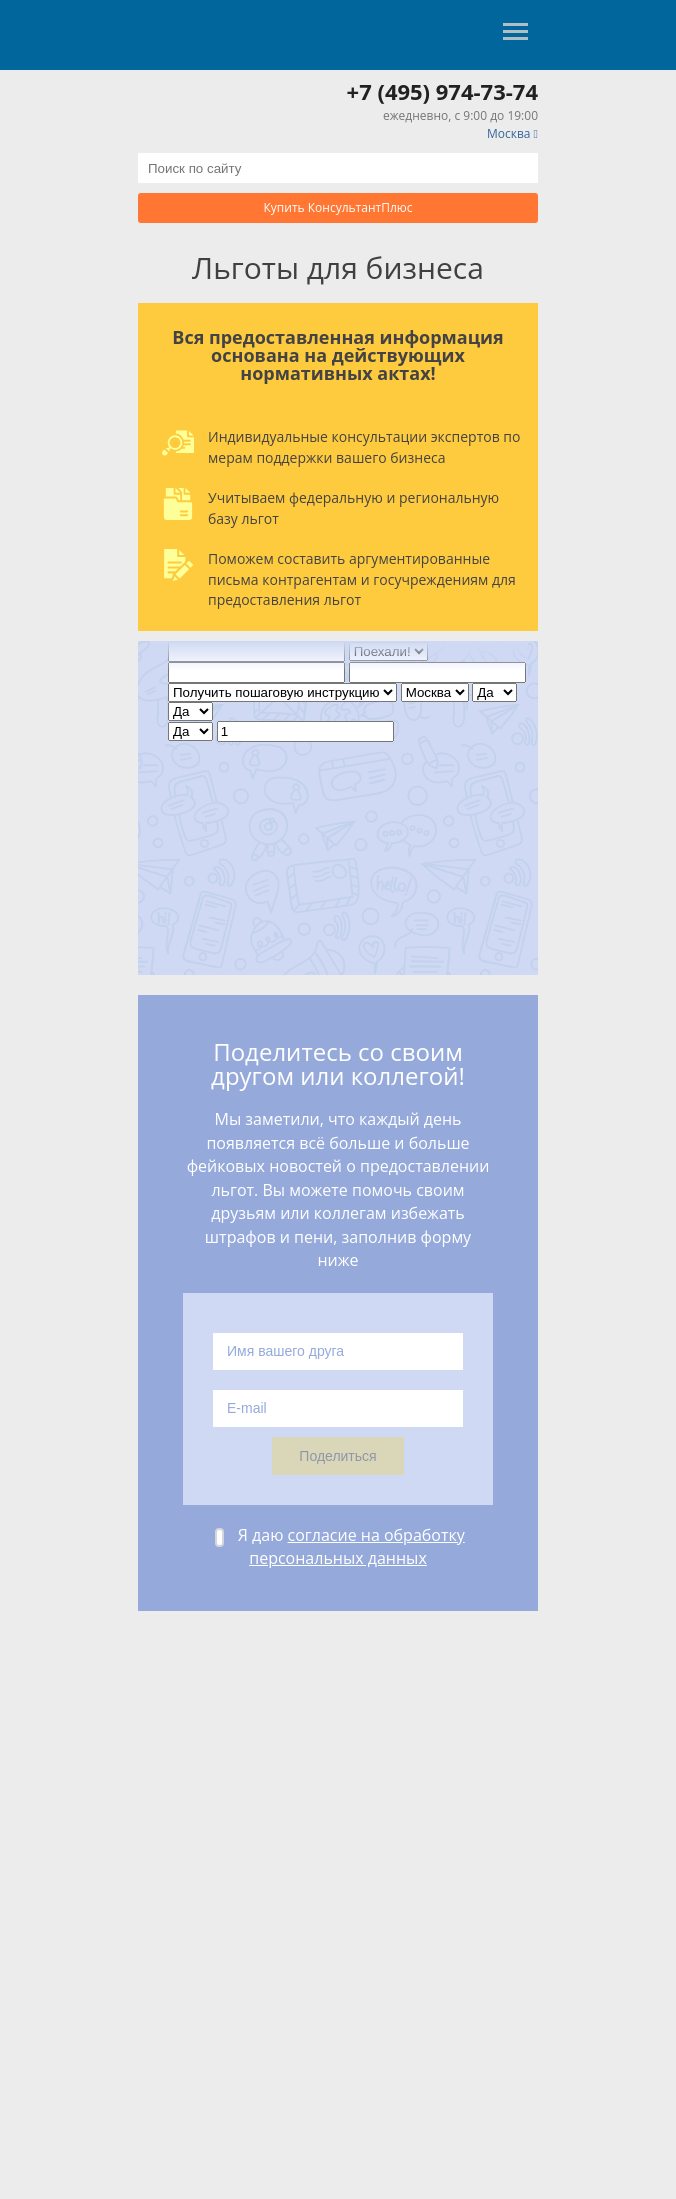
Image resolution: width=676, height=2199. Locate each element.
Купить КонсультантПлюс (338, 207)
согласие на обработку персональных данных (357, 1546)
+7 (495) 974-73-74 (442, 91)
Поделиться (337, 1456)
